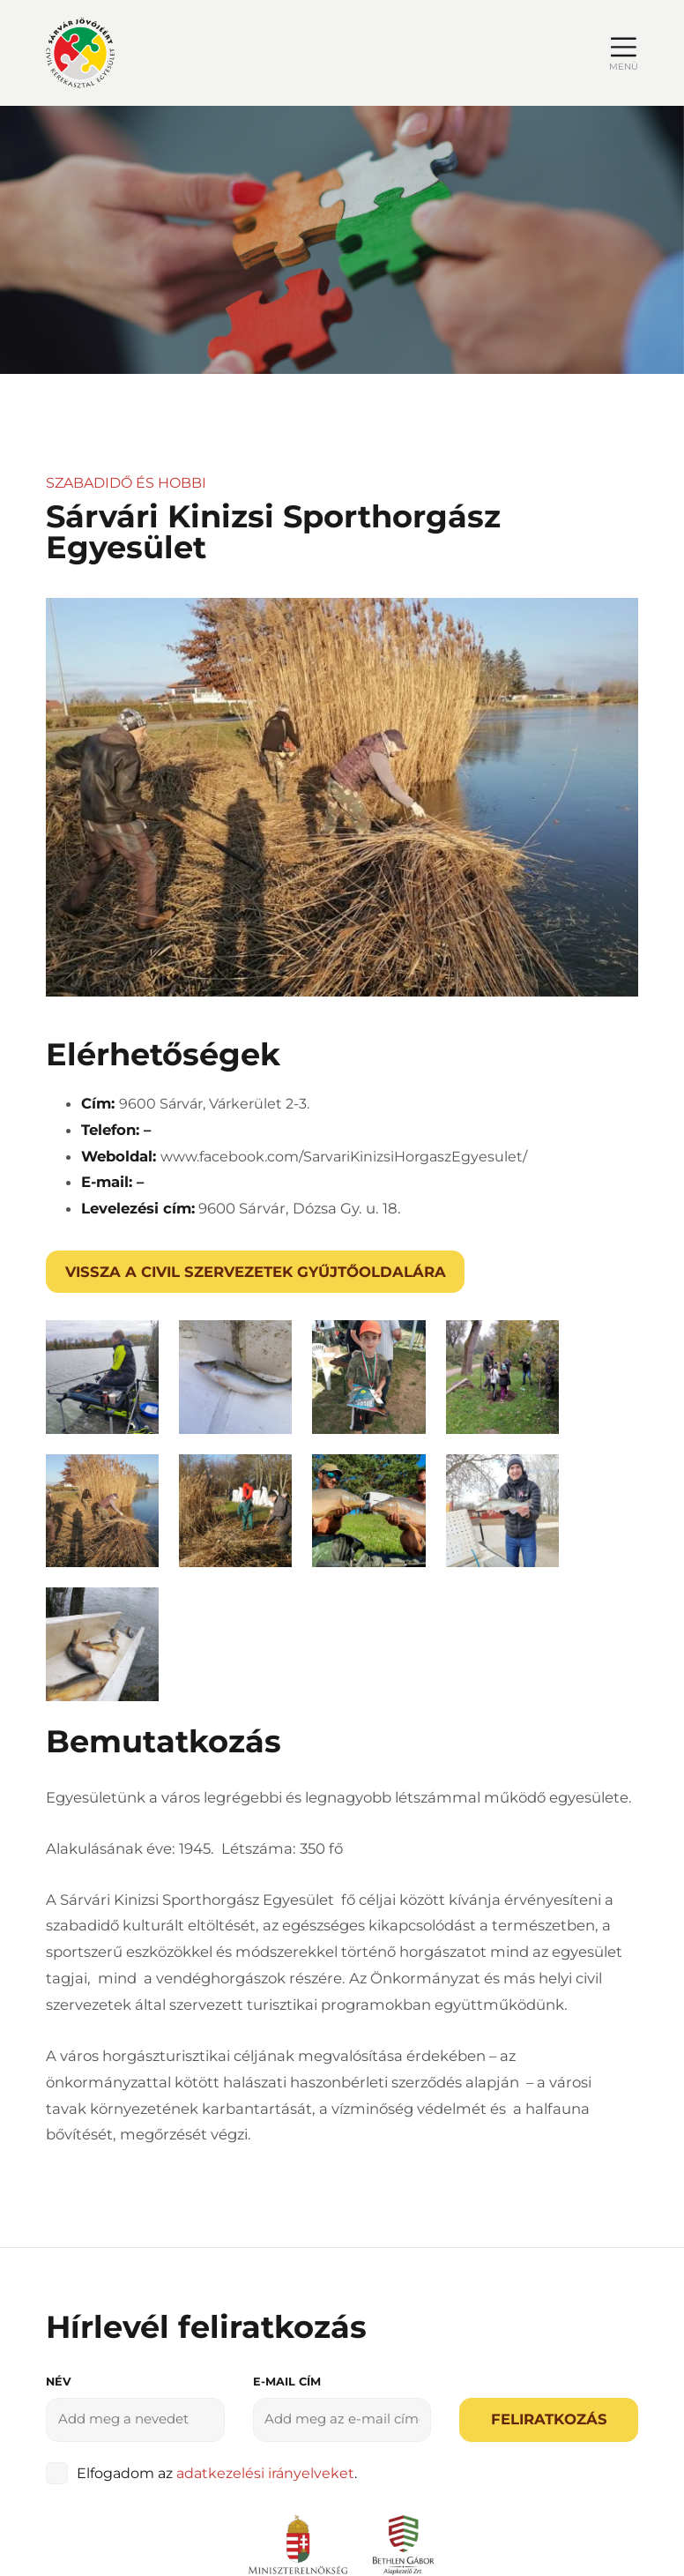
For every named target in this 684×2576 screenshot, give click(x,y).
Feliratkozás (549, 2172)
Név (58, 2134)
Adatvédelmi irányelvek (285, 2444)
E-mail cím (287, 2134)
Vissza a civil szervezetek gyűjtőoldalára (255, 1272)
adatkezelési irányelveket (265, 2225)
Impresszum (437, 2444)
